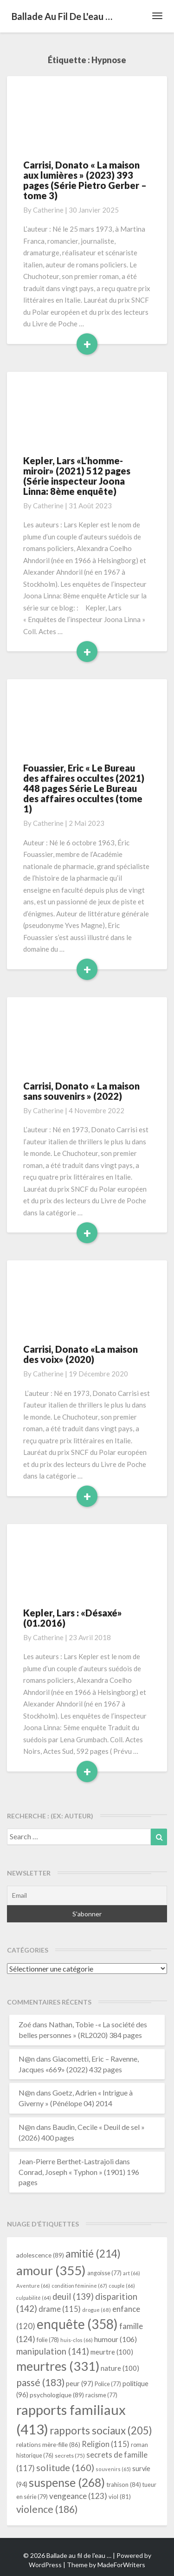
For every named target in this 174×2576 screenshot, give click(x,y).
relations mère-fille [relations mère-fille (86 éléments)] (48, 2444)
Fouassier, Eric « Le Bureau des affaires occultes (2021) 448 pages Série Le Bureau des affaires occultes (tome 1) (83, 788)
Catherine (48, 210)
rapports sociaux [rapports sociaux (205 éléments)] (101, 2430)
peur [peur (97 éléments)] (79, 2383)
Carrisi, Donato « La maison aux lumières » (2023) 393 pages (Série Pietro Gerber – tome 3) (85, 180)
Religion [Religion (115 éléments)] (105, 2444)
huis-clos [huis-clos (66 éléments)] (76, 2340)
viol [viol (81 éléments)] (120, 2496)
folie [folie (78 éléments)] (48, 2339)
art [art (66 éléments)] (131, 2273)
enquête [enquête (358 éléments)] (77, 2324)
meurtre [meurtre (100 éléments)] (111, 2352)
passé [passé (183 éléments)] (40, 2382)
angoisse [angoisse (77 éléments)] (104, 2273)
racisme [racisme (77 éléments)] (101, 2395)
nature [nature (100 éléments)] (120, 2368)
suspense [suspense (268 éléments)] (67, 2482)
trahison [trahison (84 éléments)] (123, 2484)
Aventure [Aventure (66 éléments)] (33, 2286)
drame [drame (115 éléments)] (60, 2308)
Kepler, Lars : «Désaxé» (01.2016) (72, 1618)
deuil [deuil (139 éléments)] (73, 2296)
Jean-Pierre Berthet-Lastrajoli (66, 2161)
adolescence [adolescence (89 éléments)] (40, 2255)
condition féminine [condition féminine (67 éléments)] (79, 2286)
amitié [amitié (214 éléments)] (93, 2253)
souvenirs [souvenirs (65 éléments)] (113, 2469)
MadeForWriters (121, 2565)
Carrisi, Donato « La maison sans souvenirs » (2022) (81, 1091)
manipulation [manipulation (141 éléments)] (52, 2351)
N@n (27, 2058)
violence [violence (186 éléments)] (47, 2509)
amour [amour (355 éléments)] (51, 2270)
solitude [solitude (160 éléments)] (65, 2467)
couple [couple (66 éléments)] (122, 2286)
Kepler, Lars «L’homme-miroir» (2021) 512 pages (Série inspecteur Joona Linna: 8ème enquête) (76, 476)
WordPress (45, 2565)
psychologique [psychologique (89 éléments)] (57, 2395)
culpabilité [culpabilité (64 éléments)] (33, 2298)
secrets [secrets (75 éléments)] (70, 2455)
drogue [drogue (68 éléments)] (96, 2310)
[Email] (87, 1895)
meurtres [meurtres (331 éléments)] (57, 2366)
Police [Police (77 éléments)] (108, 2384)
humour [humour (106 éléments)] (115, 2339)
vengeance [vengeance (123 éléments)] (78, 2496)
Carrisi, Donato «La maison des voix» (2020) (80, 1354)
